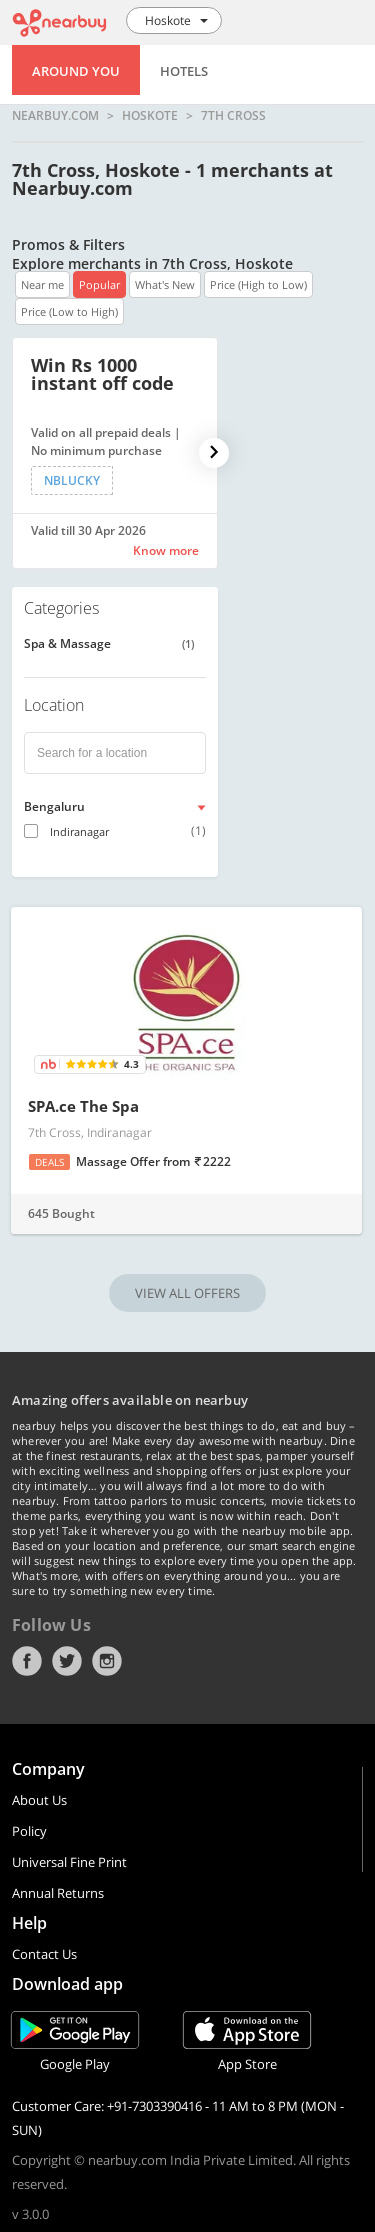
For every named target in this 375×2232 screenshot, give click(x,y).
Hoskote (150, 116)
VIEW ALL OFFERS (187, 1293)
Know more (166, 550)
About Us (39, 1800)
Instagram (107, 1661)
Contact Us (44, 1954)
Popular (99, 284)
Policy (29, 1831)
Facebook (27, 1661)
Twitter (67, 1661)
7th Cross (233, 116)
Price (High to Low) (258, 284)
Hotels (184, 71)
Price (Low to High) (69, 311)
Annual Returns (58, 1893)
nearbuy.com (55, 116)
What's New (165, 284)
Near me (42, 284)
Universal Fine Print (69, 1862)
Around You (76, 71)
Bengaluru (54, 806)
